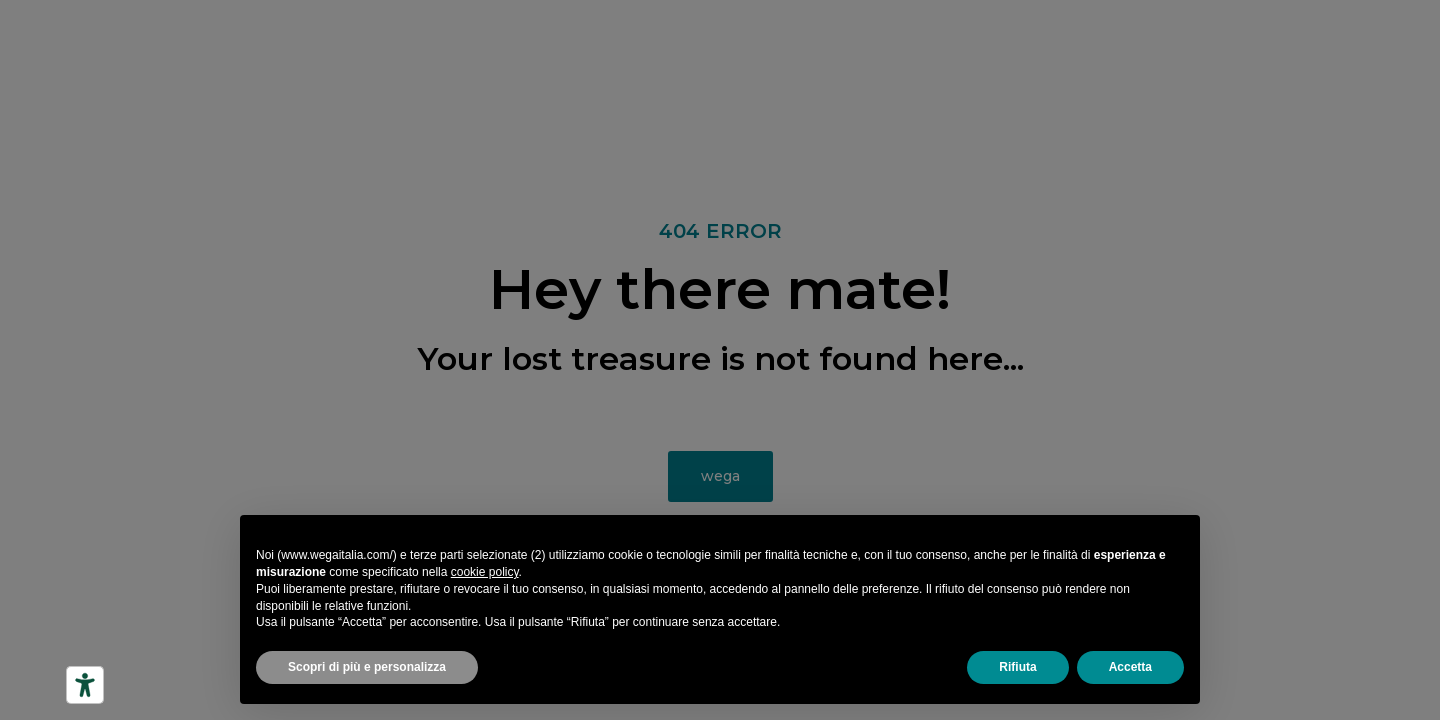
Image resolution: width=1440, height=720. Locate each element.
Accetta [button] (1130, 667)
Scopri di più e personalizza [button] (367, 667)
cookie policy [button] (485, 572)
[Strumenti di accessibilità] (85, 685)
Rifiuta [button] (1017, 667)
